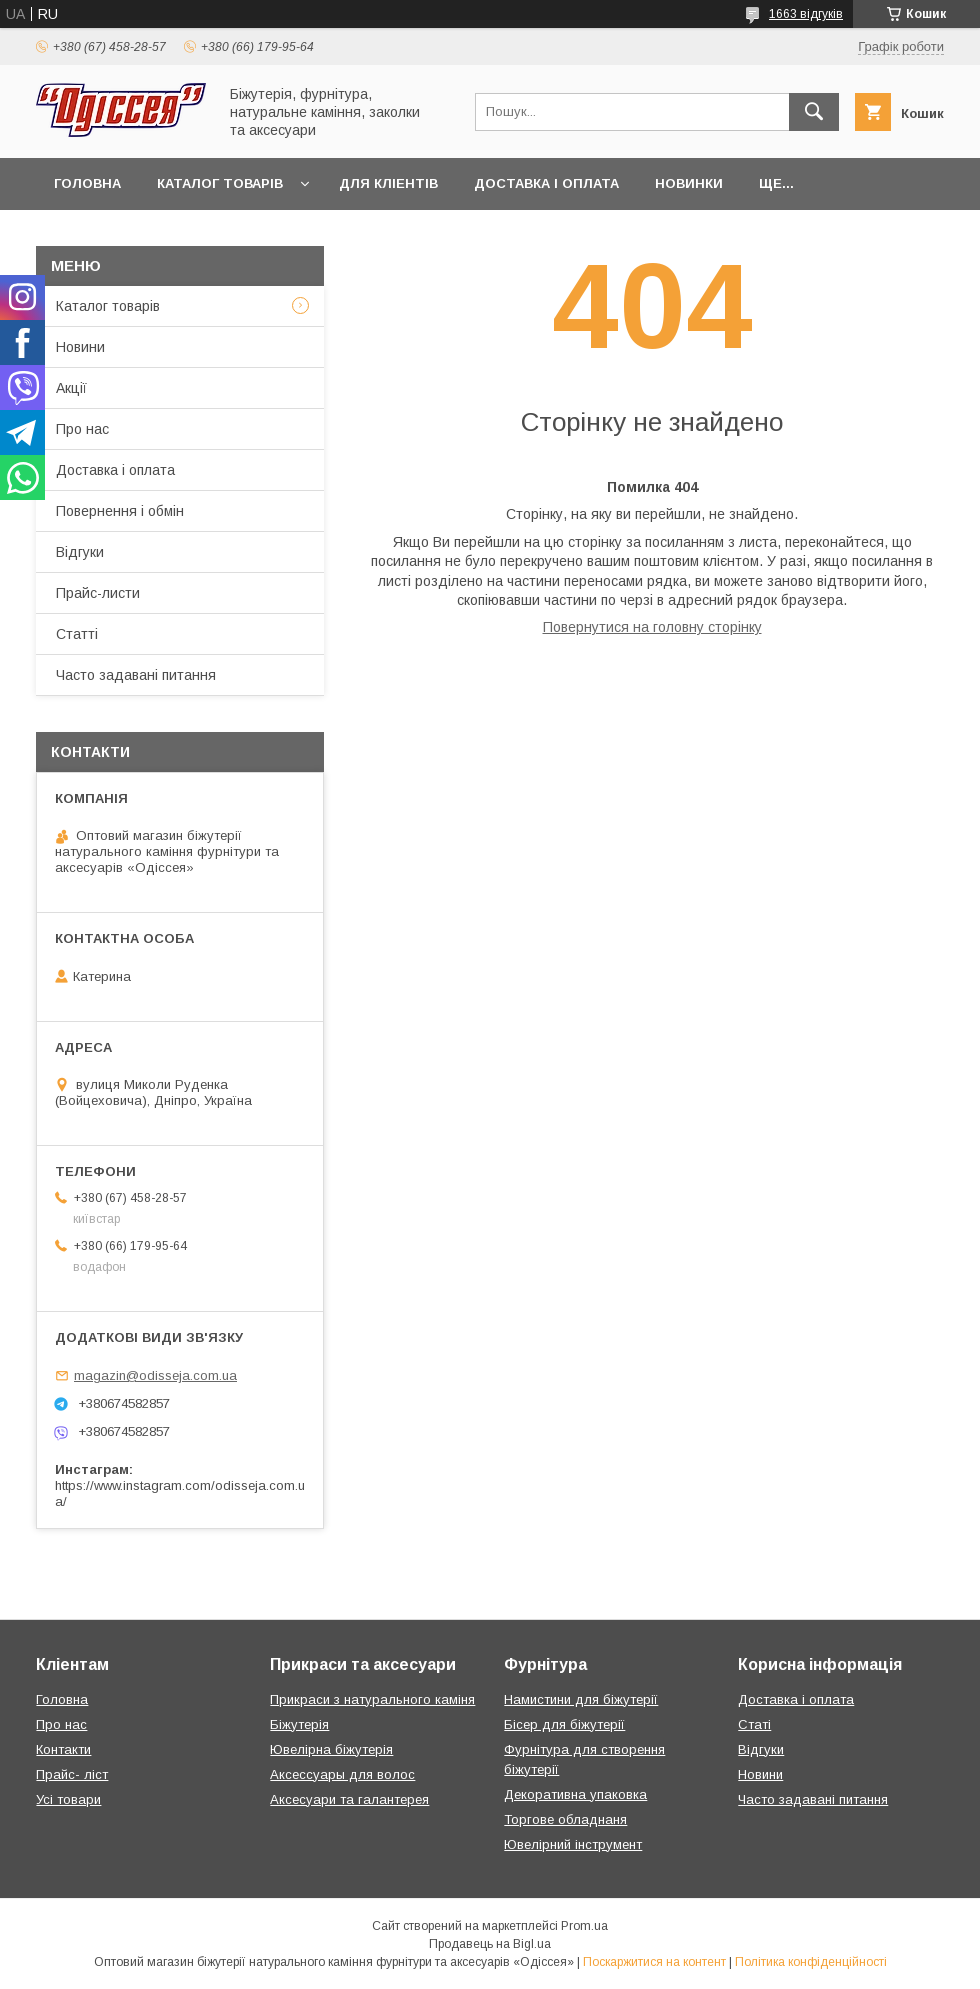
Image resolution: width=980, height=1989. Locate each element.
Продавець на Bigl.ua (490, 1944)
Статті (77, 634)
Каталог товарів (220, 183)
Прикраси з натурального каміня (372, 1699)
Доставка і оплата (546, 183)
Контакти (63, 1749)
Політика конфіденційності (811, 1962)
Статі (754, 1724)
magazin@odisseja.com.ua (155, 1375)
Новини (80, 347)
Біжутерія (299, 1724)
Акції (71, 388)
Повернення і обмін (120, 511)
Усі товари (68, 1799)
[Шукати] (814, 112)
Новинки (689, 183)
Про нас (82, 429)
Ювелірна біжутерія (331, 1749)
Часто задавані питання (136, 675)
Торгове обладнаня (565, 1819)
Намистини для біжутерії (581, 1699)
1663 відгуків (806, 14)
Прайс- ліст (72, 1774)
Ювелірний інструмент (573, 1844)
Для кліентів (388, 183)
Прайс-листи (98, 593)
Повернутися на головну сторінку (652, 627)
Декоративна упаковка (575, 1794)
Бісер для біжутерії (564, 1724)
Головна (87, 183)
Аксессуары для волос (342, 1774)
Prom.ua (584, 1926)
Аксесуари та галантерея (349, 1799)
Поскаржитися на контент (654, 1962)
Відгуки (80, 552)
